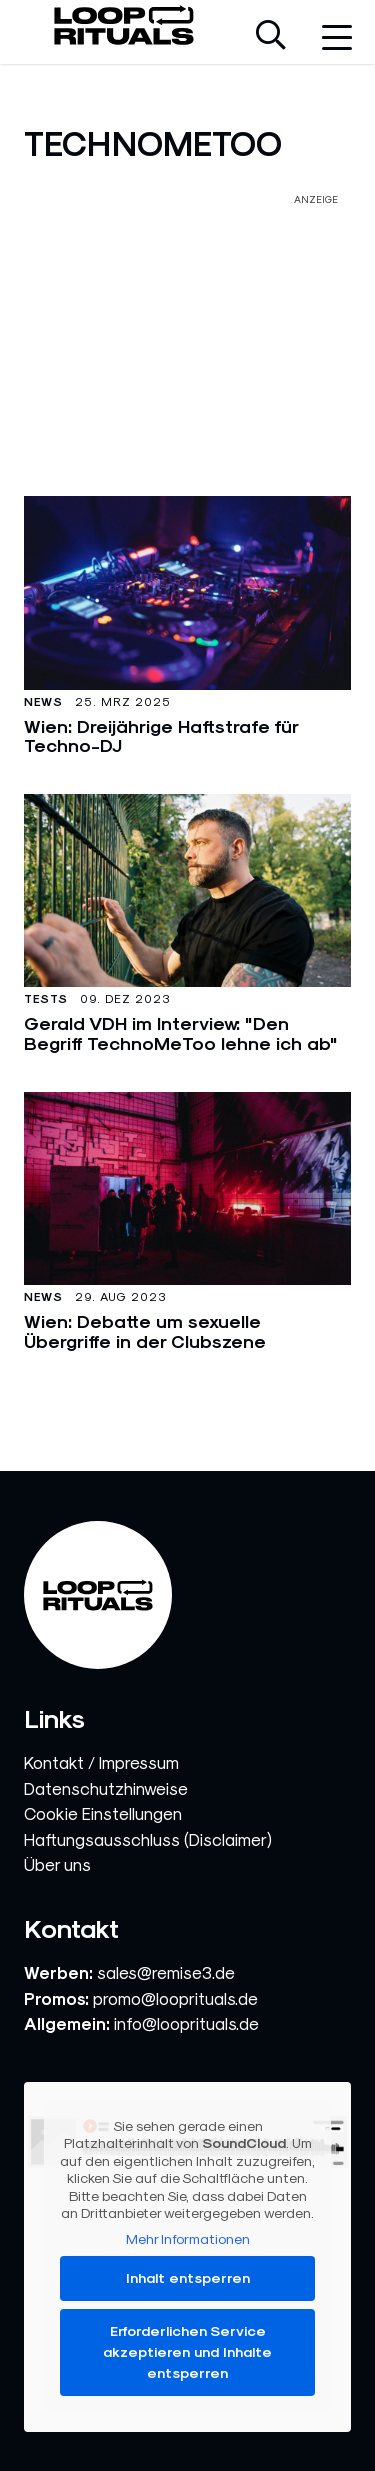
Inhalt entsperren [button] (188, 2278)
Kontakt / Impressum (101, 1763)
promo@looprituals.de (175, 1999)
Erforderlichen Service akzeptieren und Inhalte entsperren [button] (187, 2352)
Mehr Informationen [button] (188, 2238)
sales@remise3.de (166, 1973)
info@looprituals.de (186, 2024)
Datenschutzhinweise (106, 1789)
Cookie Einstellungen (103, 1814)
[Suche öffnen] (271, 37)
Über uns (57, 1865)
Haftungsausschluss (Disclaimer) (148, 1840)
